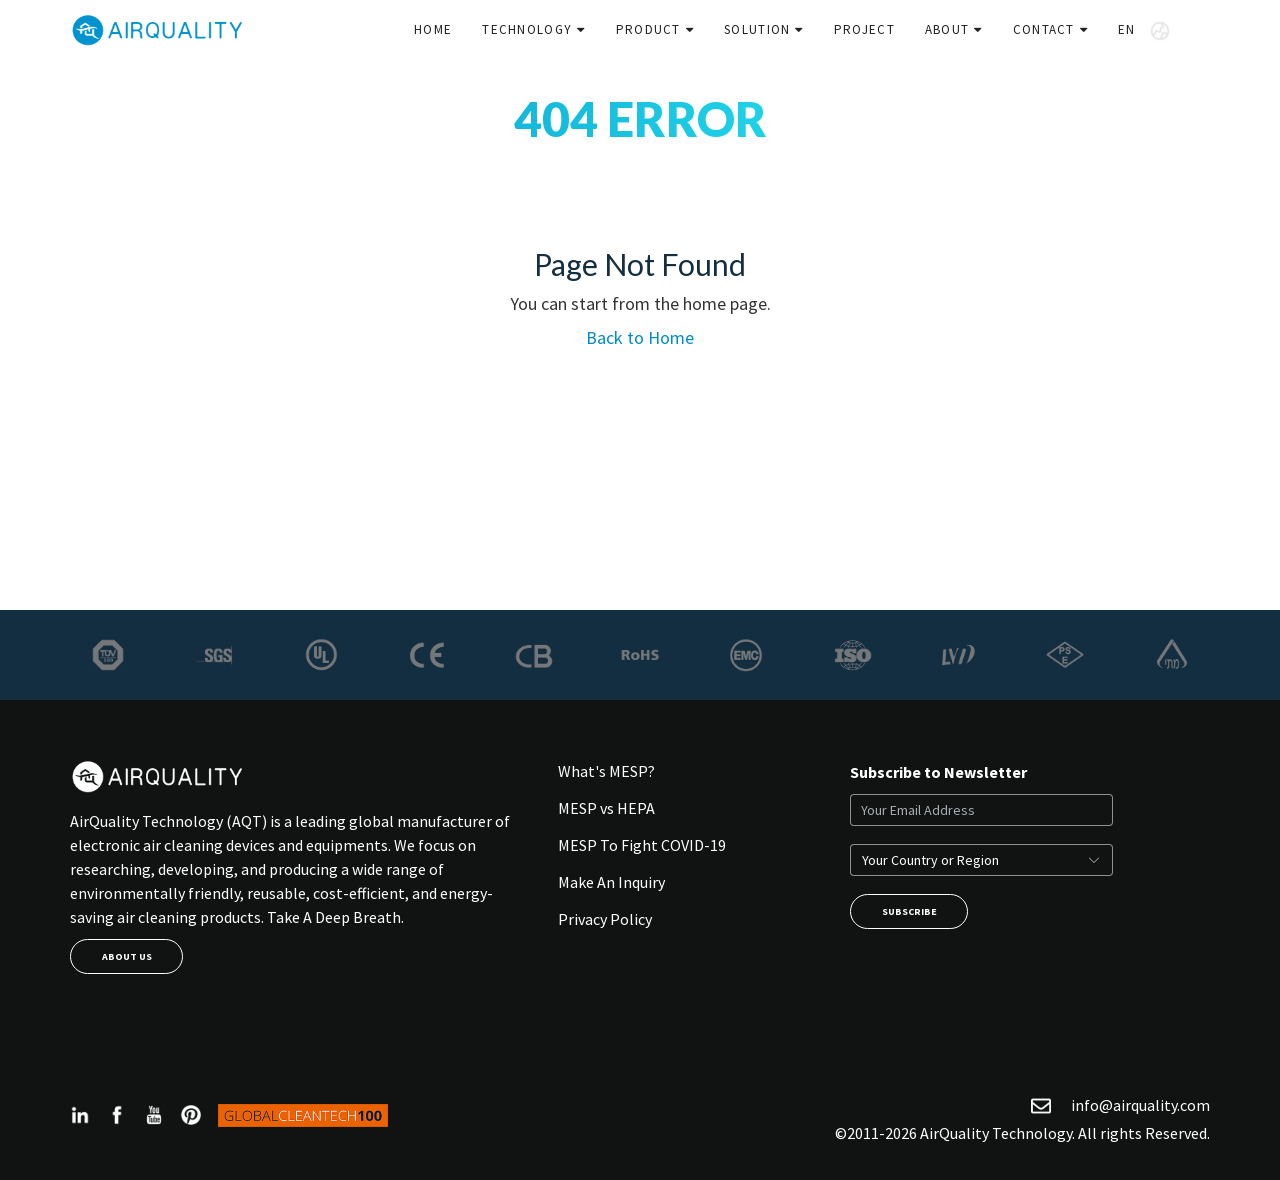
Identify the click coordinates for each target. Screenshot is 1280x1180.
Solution (757, 29)
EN (1144, 31)
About (947, 29)
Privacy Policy (605, 919)
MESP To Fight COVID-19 (642, 845)
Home (433, 29)
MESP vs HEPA (606, 808)
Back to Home (640, 337)
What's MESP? (606, 771)
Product (648, 29)
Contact (1044, 29)
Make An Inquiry (611, 882)
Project (864, 29)
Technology (527, 29)
